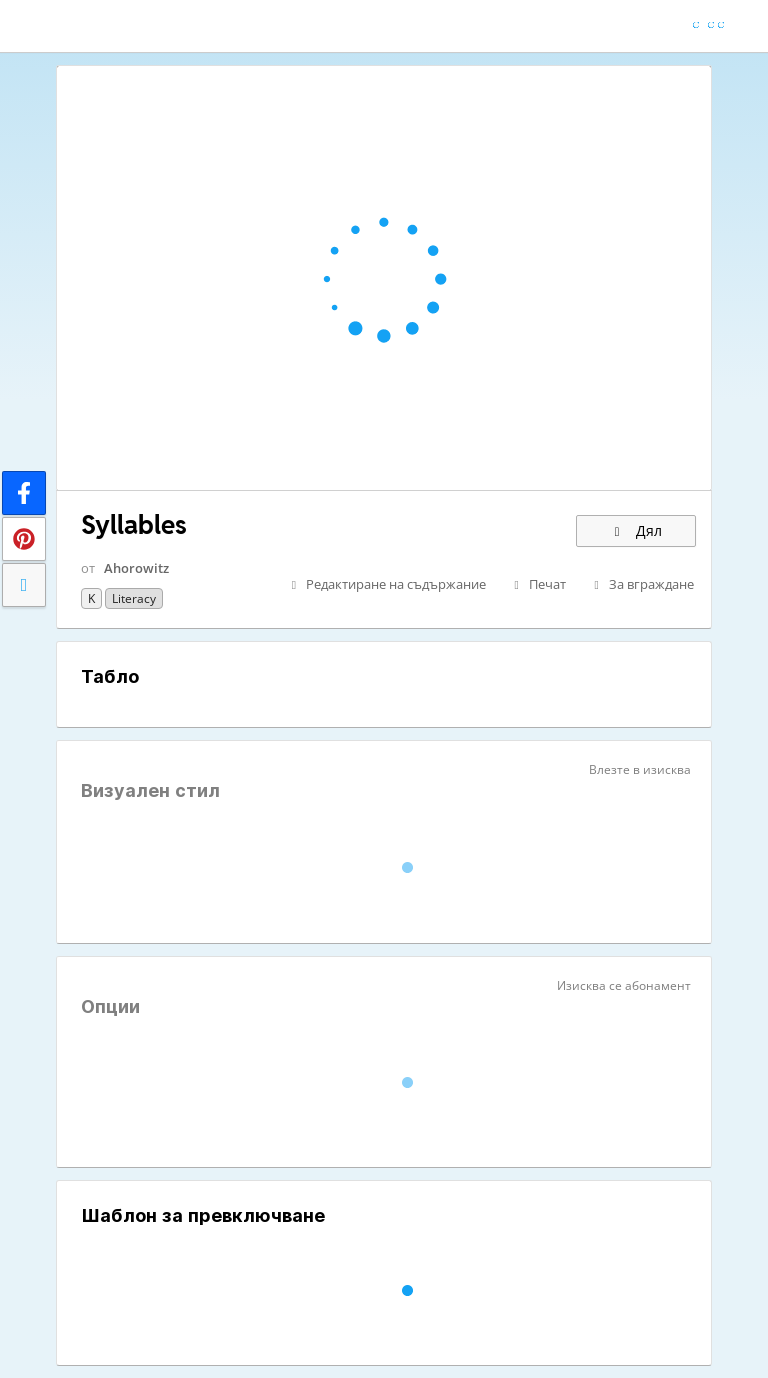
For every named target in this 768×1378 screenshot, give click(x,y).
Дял (636, 530)
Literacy (134, 598)
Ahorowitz (136, 568)
